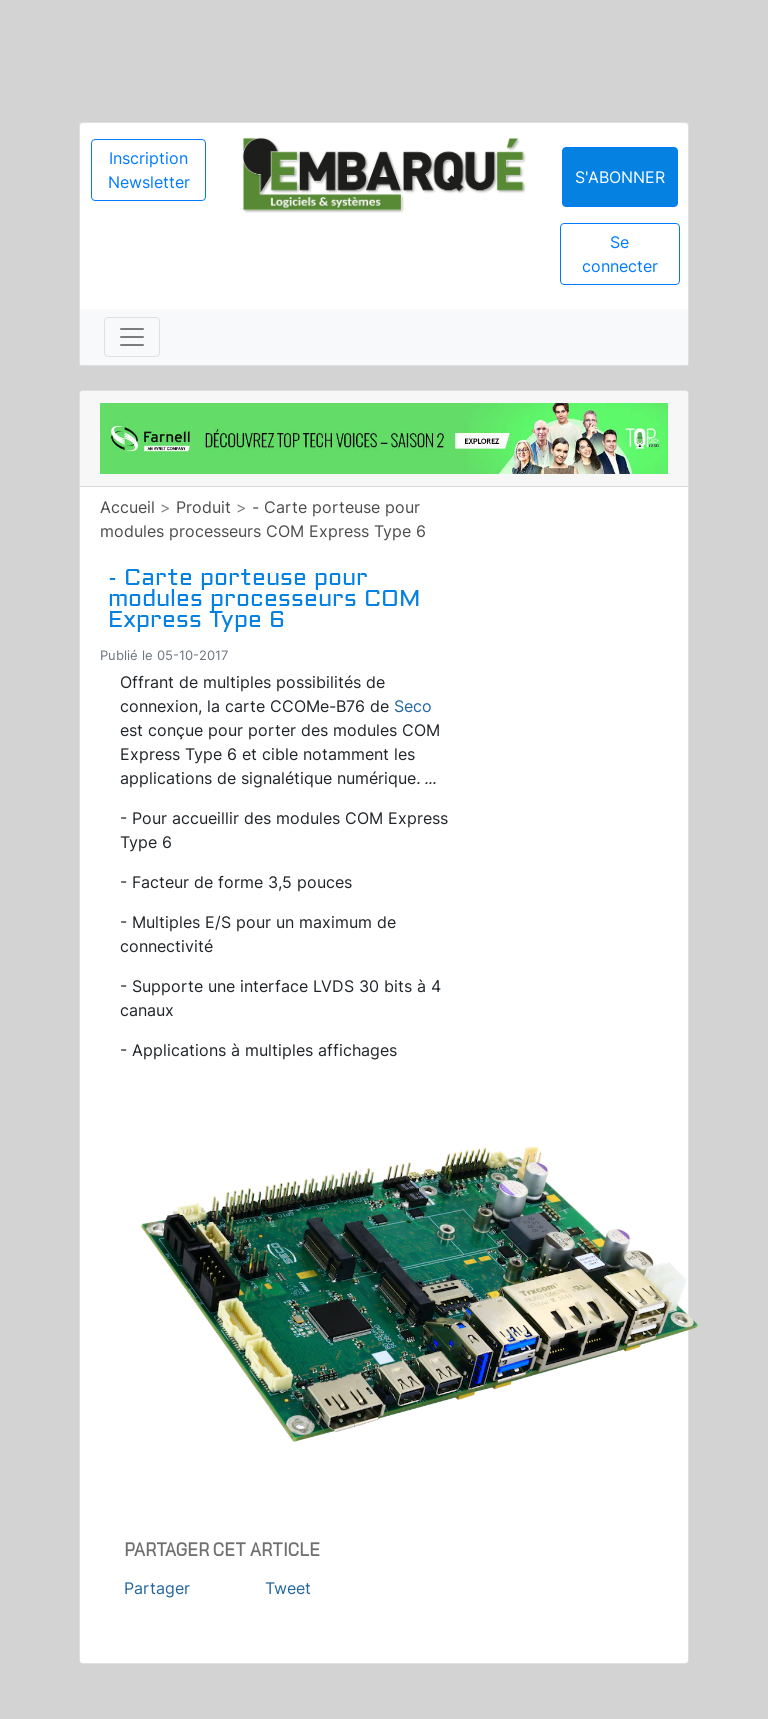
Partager (157, 1588)
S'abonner (620, 177)
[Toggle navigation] (132, 337)
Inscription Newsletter (149, 170)
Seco (413, 706)
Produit (203, 507)
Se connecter (620, 254)
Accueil (127, 507)
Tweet (288, 1588)
